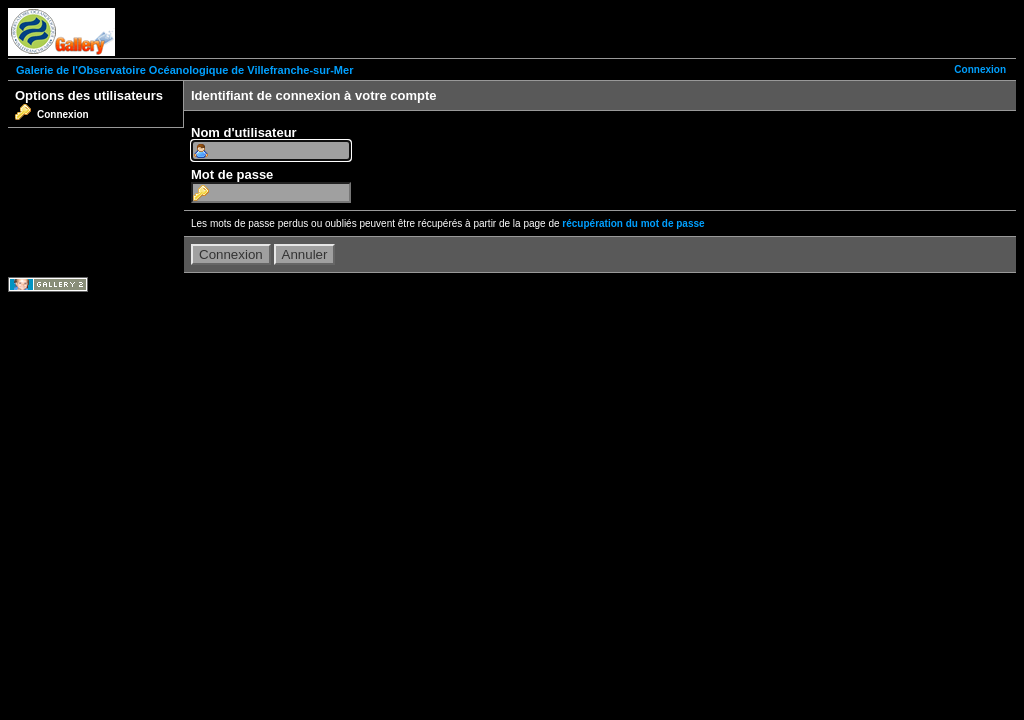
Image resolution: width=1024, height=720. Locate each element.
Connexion (980, 69)
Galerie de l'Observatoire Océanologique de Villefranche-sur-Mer (184, 70)
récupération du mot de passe (633, 223)
